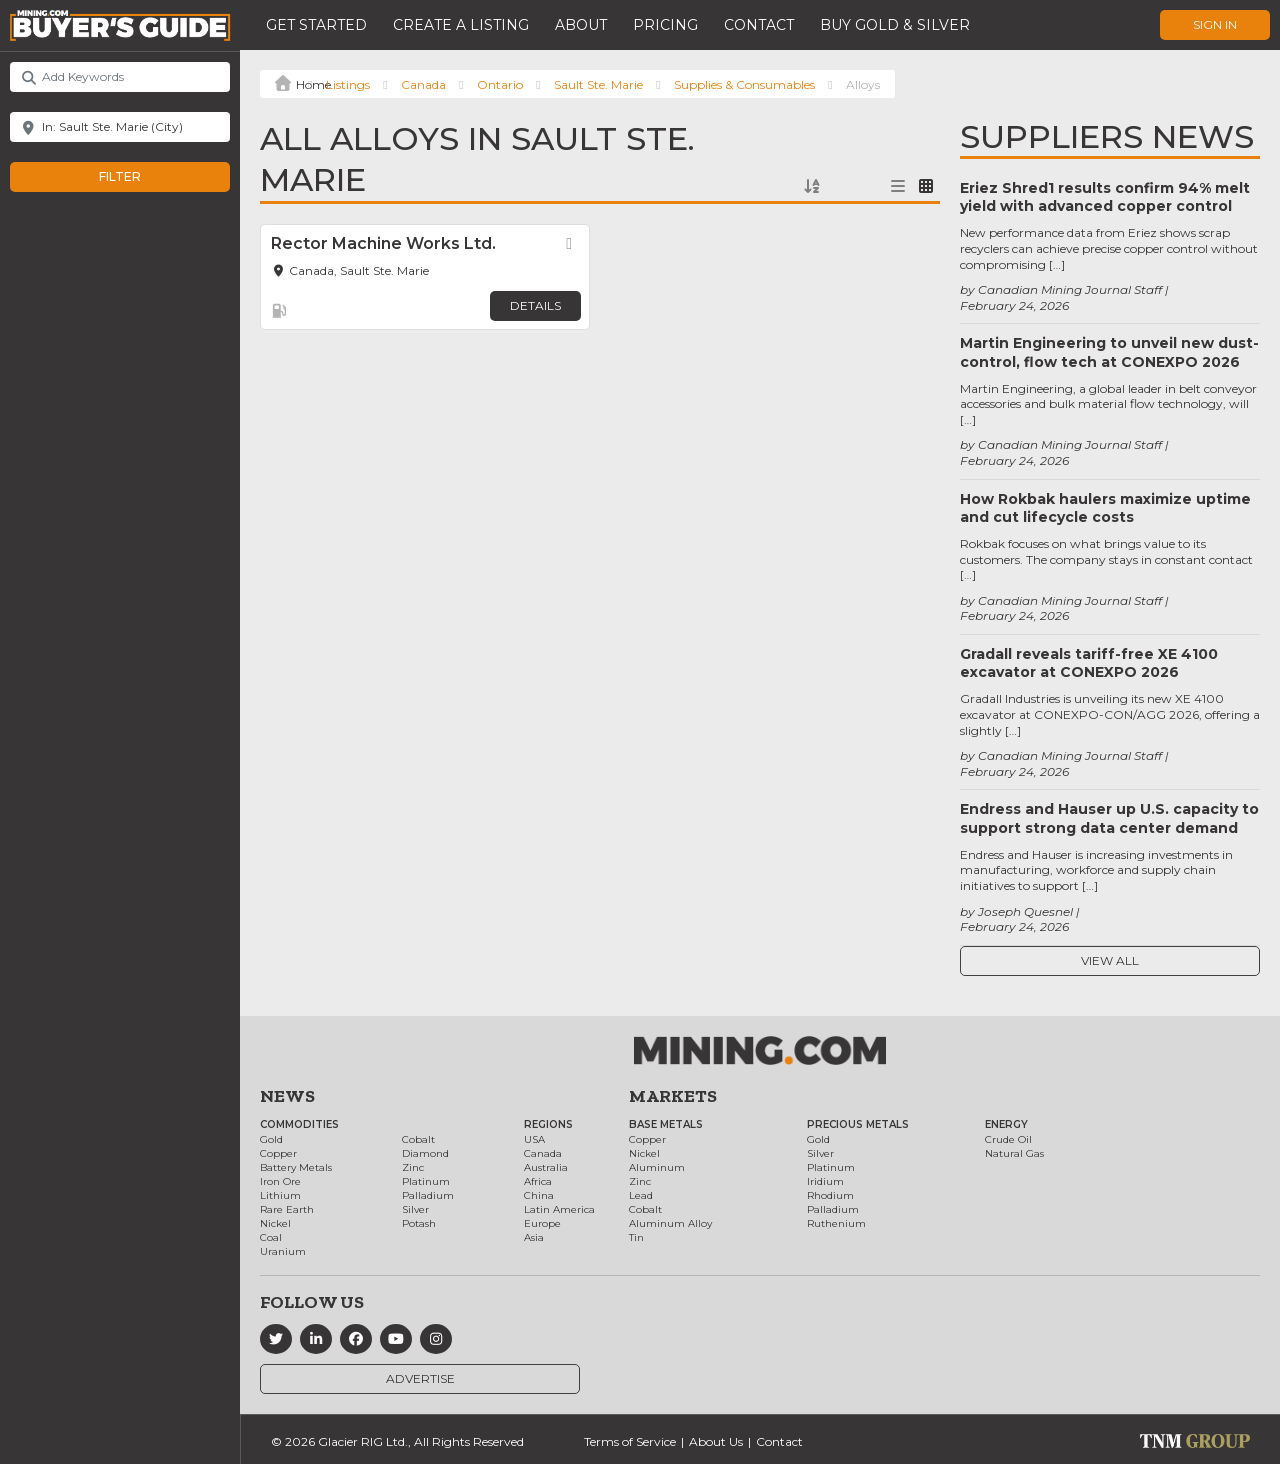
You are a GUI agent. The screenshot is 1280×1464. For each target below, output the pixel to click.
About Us (716, 1441)
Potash (419, 1223)
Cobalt (418, 1139)
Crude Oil (1008, 1139)
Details (535, 305)
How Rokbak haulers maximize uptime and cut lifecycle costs (1105, 508)
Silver (415, 1209)
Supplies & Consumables (744, 84)
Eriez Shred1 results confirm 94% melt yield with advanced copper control (1105, 197)
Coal (271, 1237)
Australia (546, 1167)
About (581, 25)
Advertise (420, 1378)
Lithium (280, 1195)
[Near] (120, 127)
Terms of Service (630, 1441)
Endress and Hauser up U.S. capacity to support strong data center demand (1109, 818)
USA (534, 1139)
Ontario (500, 84)
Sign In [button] (1215, 24)
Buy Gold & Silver (895, 25)
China (539, 1195)
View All (1110, 960)
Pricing (665, 25)
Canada (423, 84)
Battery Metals (296, 1167)
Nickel (275, 1223)
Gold (271, 1139)
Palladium (428, 1195)
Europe (542, 1223)
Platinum (426, 1181)
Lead (641, 1195)
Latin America (559, 1209)
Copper (278, 1153)
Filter (140, 177)
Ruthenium (836, 1223)
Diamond (425, 1153)
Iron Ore (280, 1181)
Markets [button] (673, 1096)
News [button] (287, 1096)
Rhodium (830, 1195)
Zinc (413, 1167)
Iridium (825, 1181)
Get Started (316, 25)
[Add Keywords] (120, 77)
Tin (636, 1237)
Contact (759, 25)
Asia (534, 1237)
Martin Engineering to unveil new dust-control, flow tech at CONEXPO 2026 (1109, 352)
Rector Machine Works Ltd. (383, 243)
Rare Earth (287, 1209)
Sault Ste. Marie (598, 84)
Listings (348, 84)
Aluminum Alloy (670, 1223)
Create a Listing (461, 25)
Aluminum (657, 1167)
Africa (538, 1181)
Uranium (283, 1251)
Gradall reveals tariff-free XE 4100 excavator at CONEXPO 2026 (1089, 663)
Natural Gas (1014, 1153)
